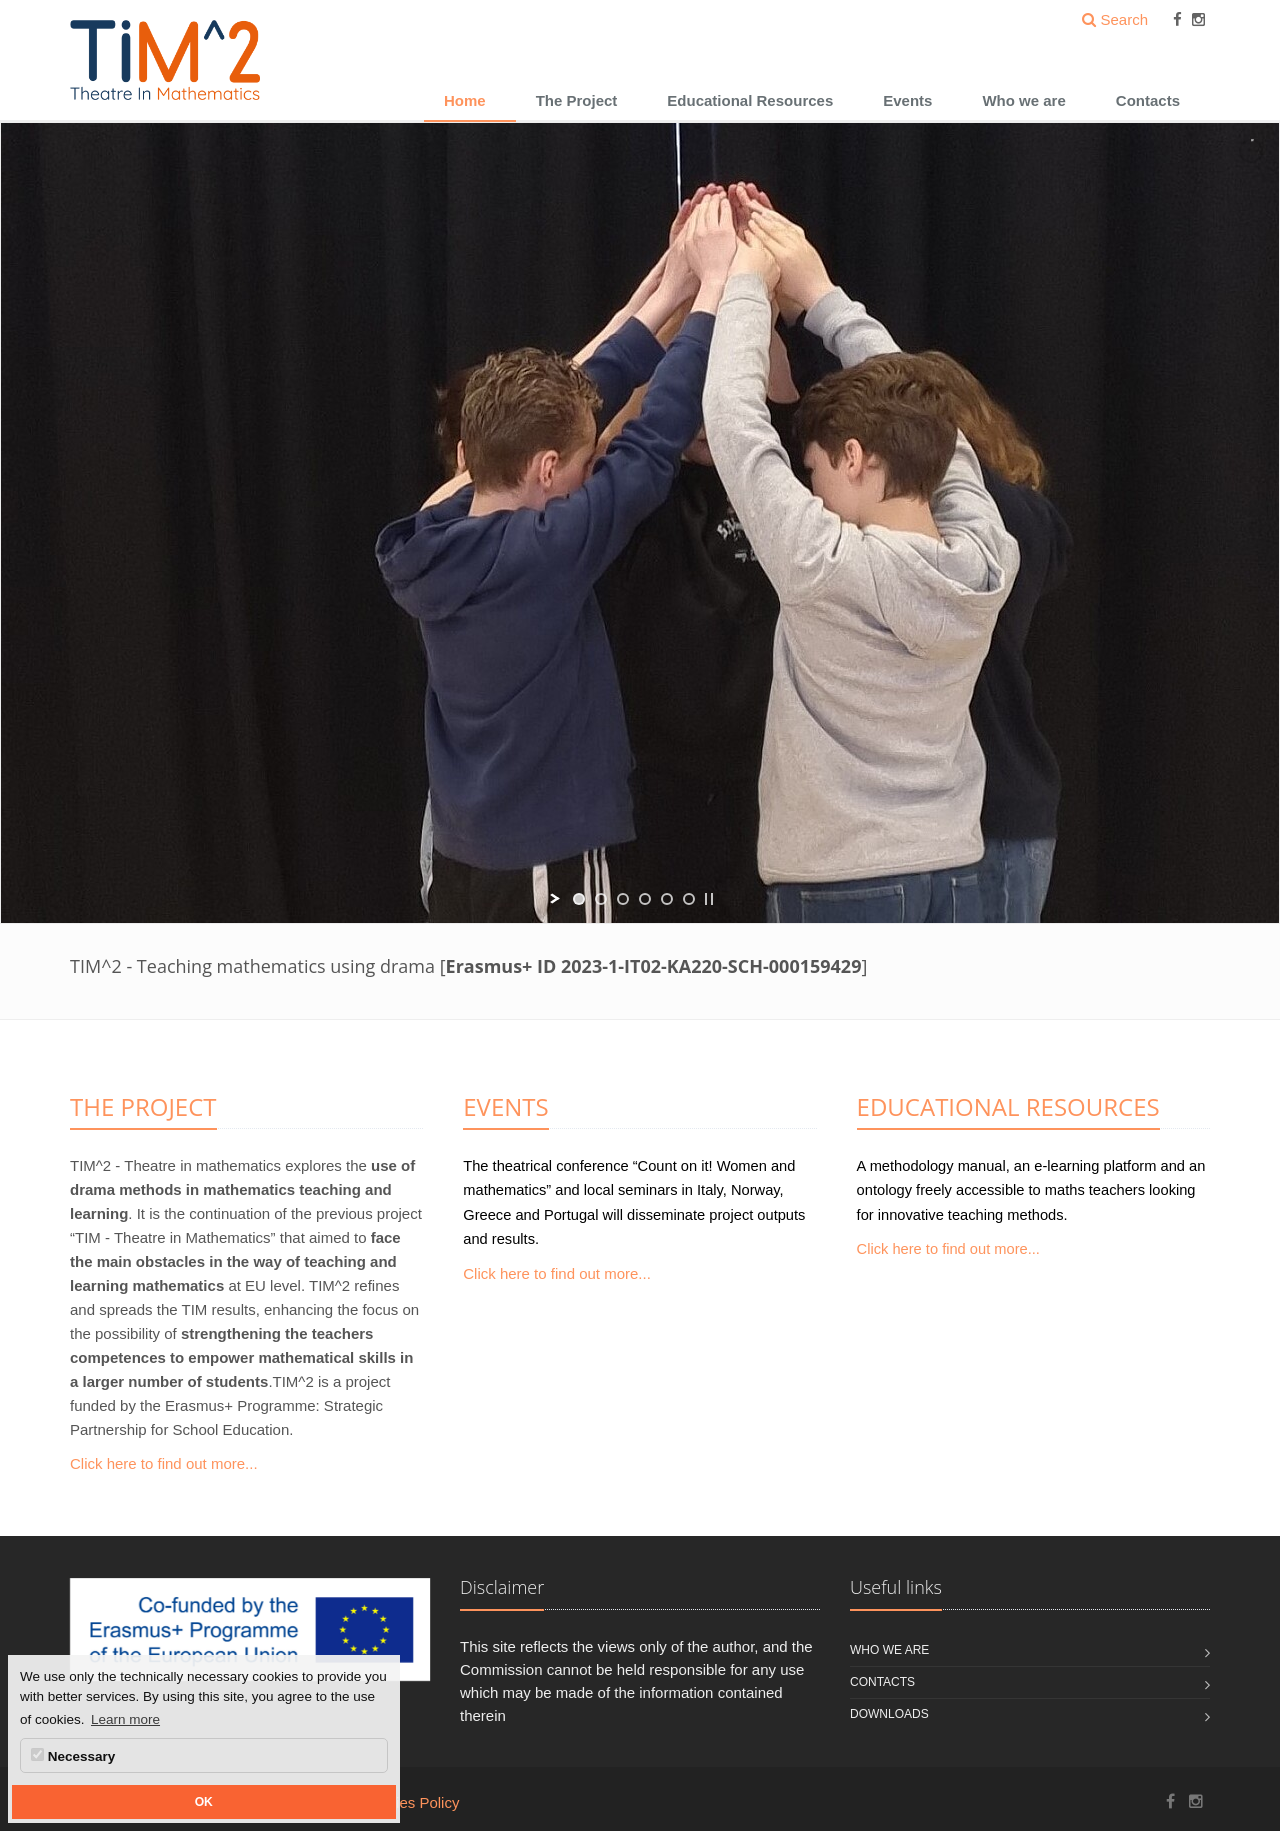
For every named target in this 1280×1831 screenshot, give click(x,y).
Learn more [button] (125, 1719)
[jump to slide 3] (623, 899)
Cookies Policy (410, 1802)
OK (204, 1802)
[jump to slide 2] (601, 899)
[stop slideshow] (709, 899)
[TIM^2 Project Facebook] (1170, 1801)
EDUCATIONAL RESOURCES (1008, 1106)
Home (465, 100)
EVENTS (505, 1106)
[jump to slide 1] (579, 899)
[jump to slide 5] (667, 899)
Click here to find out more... (164, 1463)
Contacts (1148, 100)
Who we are (1023, 100)
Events (907, 100)
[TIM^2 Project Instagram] (1196, 1801)
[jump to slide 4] (645, 899)
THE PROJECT (143, 1106)
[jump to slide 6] (689, 899)
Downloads (889, 1714)
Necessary (73, 1756)
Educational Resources (750, 100)
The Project (577, 100)
